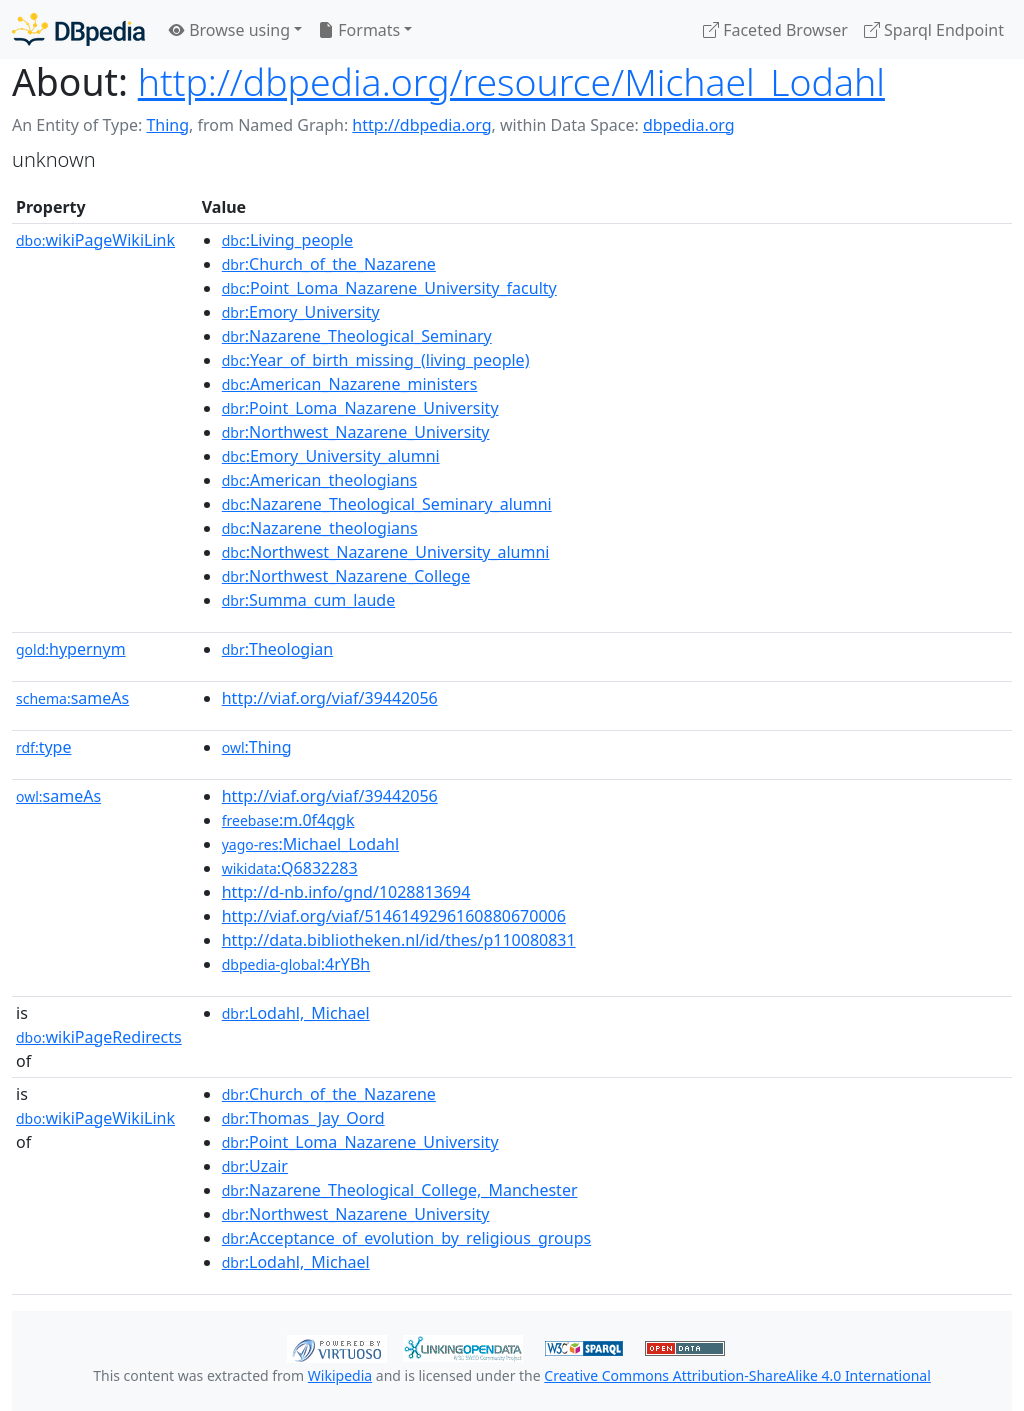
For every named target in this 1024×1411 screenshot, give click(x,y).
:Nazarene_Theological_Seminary (357, 336)
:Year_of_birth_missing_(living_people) (376, 360)
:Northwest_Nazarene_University (356, 432)
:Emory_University (301, 312)
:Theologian (277, 649)
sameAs (72, 698)
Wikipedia (340, 1375)
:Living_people (287, 240)
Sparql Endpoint (934, 30)
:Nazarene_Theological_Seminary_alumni (387, 504)
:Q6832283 (290, 868)
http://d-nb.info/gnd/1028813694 (346, 892)
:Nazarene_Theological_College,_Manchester (400, 1190)
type (44, 747)
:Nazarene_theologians (320, 528)
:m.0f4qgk (288, 820)
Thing (167, 125)
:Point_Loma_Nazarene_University (360, 408)
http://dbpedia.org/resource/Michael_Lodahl (511, 81)
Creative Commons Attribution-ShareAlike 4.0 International (737, 1375)
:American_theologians (320, 480)
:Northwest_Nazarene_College (346, 576)
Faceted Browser (775, 30)
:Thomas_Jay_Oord (303, 1118)
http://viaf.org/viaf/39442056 (330, 698)
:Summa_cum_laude (308, 600)
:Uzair (255, 1166)
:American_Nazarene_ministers (350, 384)
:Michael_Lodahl (310, 844)
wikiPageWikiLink (95, 240)
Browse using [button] (229, 30)
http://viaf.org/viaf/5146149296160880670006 (394, 916)
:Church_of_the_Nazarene (329, 264)
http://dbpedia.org (421, 125)
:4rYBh (296, 964)
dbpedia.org (689, 125)
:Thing (257, 747)
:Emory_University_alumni (331, 456)
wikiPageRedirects (99, 1037)
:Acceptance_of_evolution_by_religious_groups (406, 1238)
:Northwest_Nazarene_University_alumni (386, 552)
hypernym (71, 649)
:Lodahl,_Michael (296, 1013)
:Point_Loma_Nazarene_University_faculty (389, 288)
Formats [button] (359, 30)
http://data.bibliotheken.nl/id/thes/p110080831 (399, 940)
